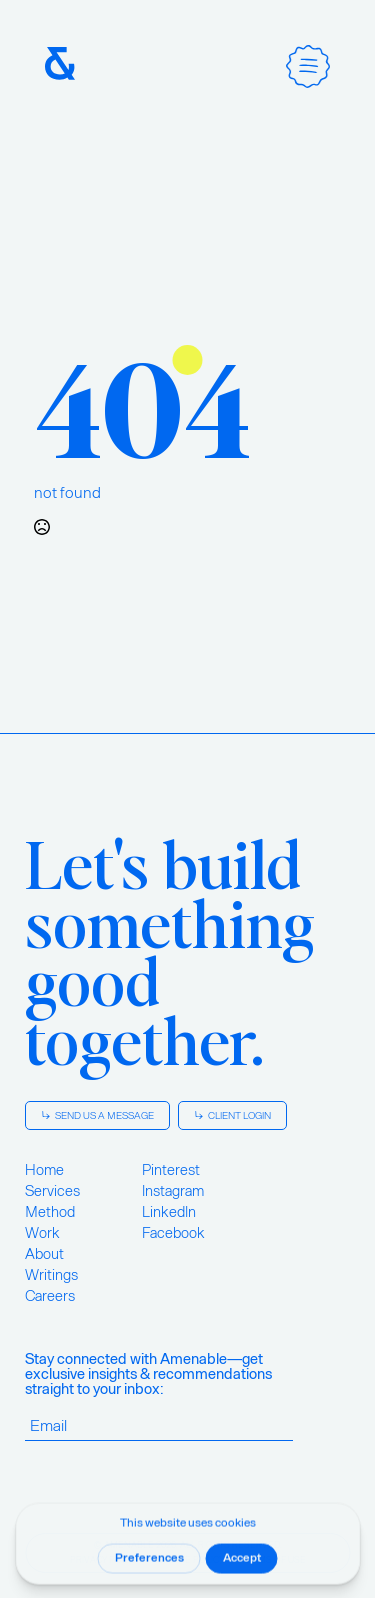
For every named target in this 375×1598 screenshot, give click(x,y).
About (44, 1254)
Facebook (173, 1233)
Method (50, 1212)
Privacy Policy (105, 1560)
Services (52, 1191)
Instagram (173, 1191)
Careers (50, 1296)
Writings (51, 1275)
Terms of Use (273, 1560)
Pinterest (171, 1170)
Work (42, 1233)
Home (44, 1170)
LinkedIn (169, 1212)
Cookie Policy (190, 1560)
